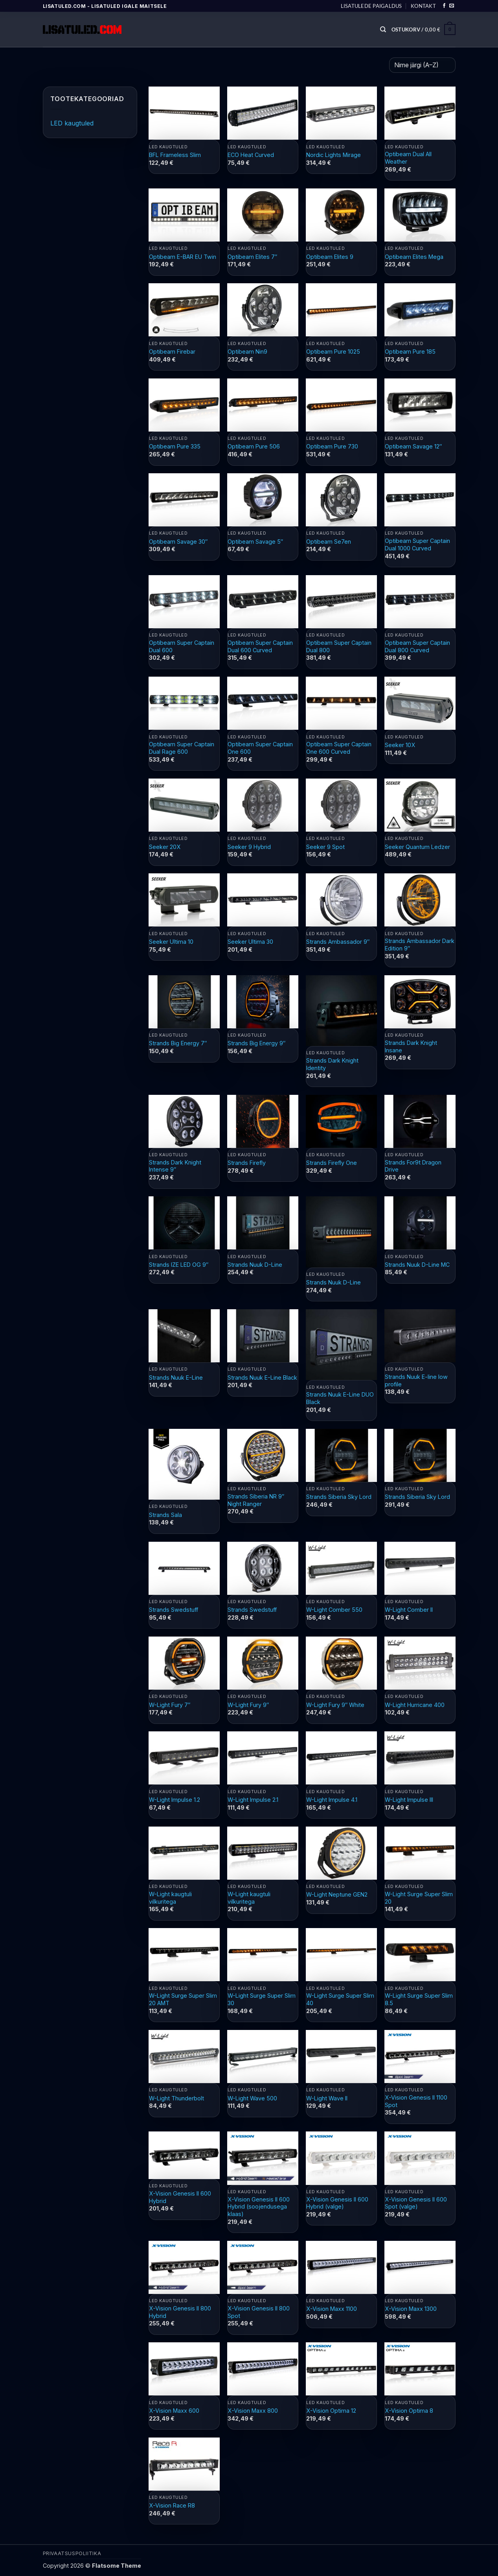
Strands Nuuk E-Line (176, 1377)
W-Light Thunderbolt (176, 2098)
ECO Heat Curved (251, 154)
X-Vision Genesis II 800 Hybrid (180, 2312)
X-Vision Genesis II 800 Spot (259, 2312)
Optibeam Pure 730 (332, 446)
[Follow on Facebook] (444, 6)
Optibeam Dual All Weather (408, 158)
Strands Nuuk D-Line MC (417, 1264)
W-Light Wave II (326, 2098)
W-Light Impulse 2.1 (253, 1799)
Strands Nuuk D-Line (255, 1264)
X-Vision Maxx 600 (174, 2410)
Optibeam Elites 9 (329, 256)
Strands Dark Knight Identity (332, 1064)
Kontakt (423, 6)
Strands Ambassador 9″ (337, 941)
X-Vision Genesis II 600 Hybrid (180, 2197)
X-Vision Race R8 (172, 2505)
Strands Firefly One (331, 1162)
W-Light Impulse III (409, 1799)
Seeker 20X (164, 846)
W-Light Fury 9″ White (335, 1704)
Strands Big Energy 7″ (178, 1043)
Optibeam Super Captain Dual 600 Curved (260, 646)
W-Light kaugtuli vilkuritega (170, 1898)
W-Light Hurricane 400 (415, 1704)
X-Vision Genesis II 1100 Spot (416, 2101)
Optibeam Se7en (328, 541)
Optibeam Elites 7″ (252, 256)
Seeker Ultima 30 (250, 941)
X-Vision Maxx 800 (253, 2410)
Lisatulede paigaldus (371, 6)
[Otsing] (383, 29)
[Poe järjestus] (422, 65)
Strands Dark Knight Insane (411, 1046)
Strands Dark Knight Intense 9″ (175, 1166)
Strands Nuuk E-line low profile (416, 1380)
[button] (423, 29)
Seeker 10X (400, 745)
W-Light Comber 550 (334, 1609)
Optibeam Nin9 (247, 351)
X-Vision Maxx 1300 (411, 2308)
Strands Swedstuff (173, 1609)
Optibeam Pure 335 (174, 446)
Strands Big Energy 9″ (256, 1043)
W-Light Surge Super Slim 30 (262, 1999)
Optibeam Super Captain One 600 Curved (338, 748)
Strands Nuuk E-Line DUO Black (340, 1398)
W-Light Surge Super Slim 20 (419, 1898)
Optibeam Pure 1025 (333, 351)
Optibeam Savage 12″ (413, 446)
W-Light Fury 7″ (169, 1704)
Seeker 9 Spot (325, 846)
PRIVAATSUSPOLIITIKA (72, 2553)
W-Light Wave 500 (252, 2098)
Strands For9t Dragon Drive (413, 1166)
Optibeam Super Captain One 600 (260, 748)
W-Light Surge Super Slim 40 (340, 1999)
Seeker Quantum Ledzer (417, 846)
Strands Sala (165, 1514)
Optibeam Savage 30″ (178, 541)
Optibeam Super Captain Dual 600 (181, 646)
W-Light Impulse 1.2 (174, 1799)
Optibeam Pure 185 (410, 351)
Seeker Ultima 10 (171, 941)
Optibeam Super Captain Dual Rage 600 (181, 748)
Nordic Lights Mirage (333, 154)
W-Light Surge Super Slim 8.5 (419, 1999)
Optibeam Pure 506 (254, 446)
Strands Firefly (247, 1162)
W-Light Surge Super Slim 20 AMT (183, 1999)
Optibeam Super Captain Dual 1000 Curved (417, 544)
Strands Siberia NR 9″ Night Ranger (256, 1500)
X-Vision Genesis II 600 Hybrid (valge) (337, 2203)
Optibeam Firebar (172, 351)
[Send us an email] (451, 6)
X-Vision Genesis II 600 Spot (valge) (416, 2203)
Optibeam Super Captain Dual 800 (338, 646)
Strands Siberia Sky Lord (338, 1496)
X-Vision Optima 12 (331, 2410)
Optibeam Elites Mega (414, 256)
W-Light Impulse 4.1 (331, 1799)
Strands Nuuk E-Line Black (262, 1377)
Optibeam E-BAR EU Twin (182, 256)
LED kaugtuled (72, 123)
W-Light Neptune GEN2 (337, 1894)
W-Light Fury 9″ (248, 1704)
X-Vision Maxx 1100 (331, 2308)
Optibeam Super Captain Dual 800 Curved (417, 646)
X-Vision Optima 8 (409, 2410)
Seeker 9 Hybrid (249, 846)
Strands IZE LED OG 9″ (178, 1264)
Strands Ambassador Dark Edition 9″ (419, 944)
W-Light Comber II (409, 1609)
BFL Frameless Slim (175, 154)
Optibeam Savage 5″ (255, 541)
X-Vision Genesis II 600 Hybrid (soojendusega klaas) (259, 2206)
